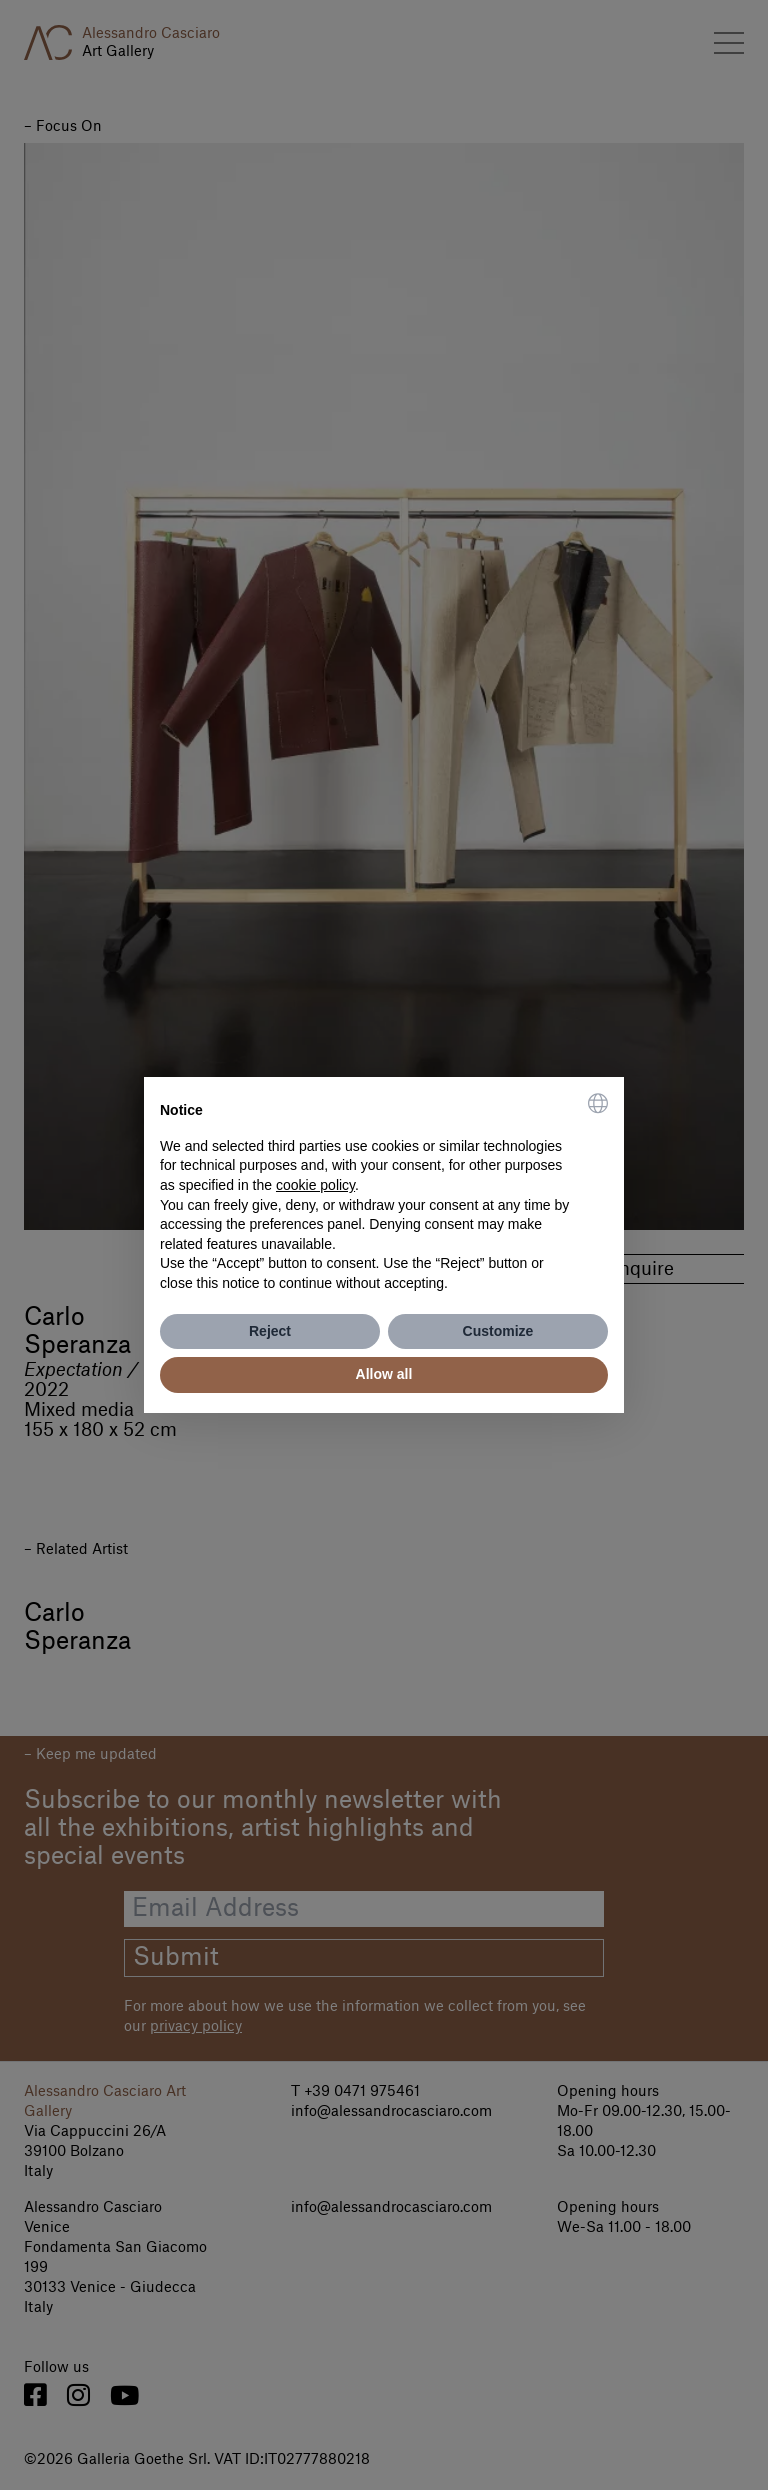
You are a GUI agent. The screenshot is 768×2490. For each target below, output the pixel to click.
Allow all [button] (384, 1374)
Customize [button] (498, 1331)
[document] (384, 1193)
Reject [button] (270, 1331)
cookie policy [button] (315, 1185)
